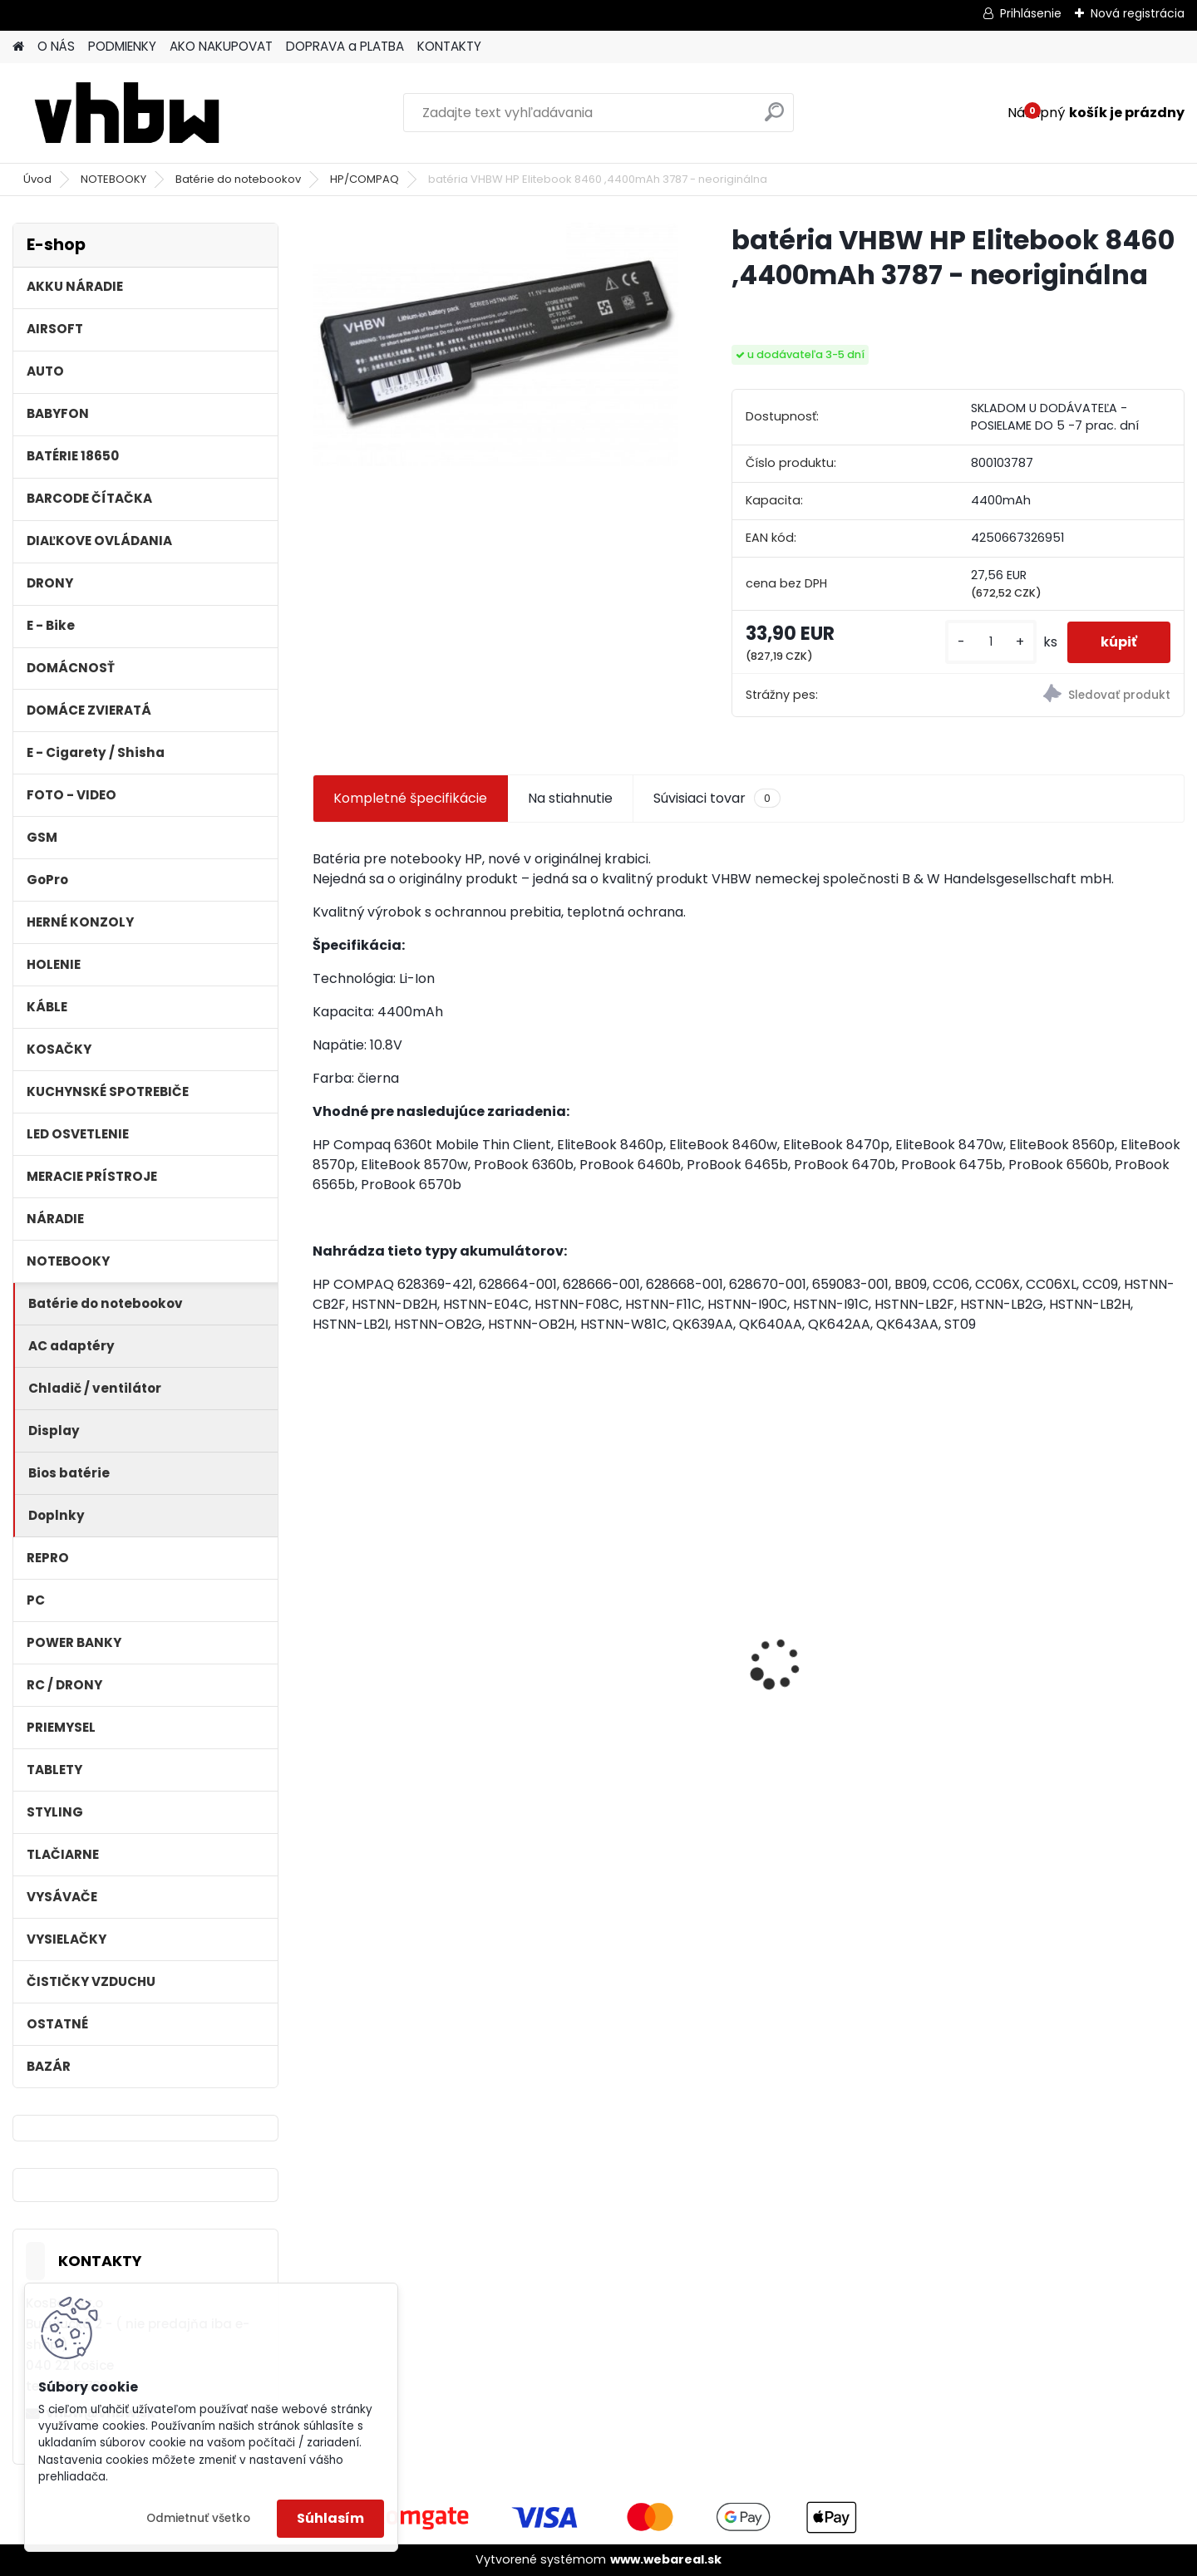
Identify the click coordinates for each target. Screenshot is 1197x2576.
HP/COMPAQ (364, 179)
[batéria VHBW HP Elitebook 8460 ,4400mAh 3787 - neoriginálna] (495, 344)
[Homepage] (18, 47)
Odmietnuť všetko (198, 2518)
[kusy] (990, 641)
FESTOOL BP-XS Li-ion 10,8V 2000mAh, (410, 1654)
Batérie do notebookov (238, 179)
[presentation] (320, 1634)
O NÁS (56, 46)
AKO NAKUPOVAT (221, 46)
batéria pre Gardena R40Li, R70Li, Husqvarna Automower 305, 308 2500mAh (853, 1662)
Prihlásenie (1031, 13)
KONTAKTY (449, 46)
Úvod (37, 179)
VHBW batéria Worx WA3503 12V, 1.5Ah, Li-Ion (1078, 1654)
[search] (774, 118)
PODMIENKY (122, 46)
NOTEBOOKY (113, 179)
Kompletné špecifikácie (410, 798)
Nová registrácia (1138, 13)
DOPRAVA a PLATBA (345, 46)
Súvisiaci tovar (717, 799)
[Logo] (126, 113)
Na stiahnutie (570, 798)
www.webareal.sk (666, 2559)
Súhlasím (330, 2518)
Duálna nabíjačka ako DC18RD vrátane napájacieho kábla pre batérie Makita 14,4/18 (618, 1662)
